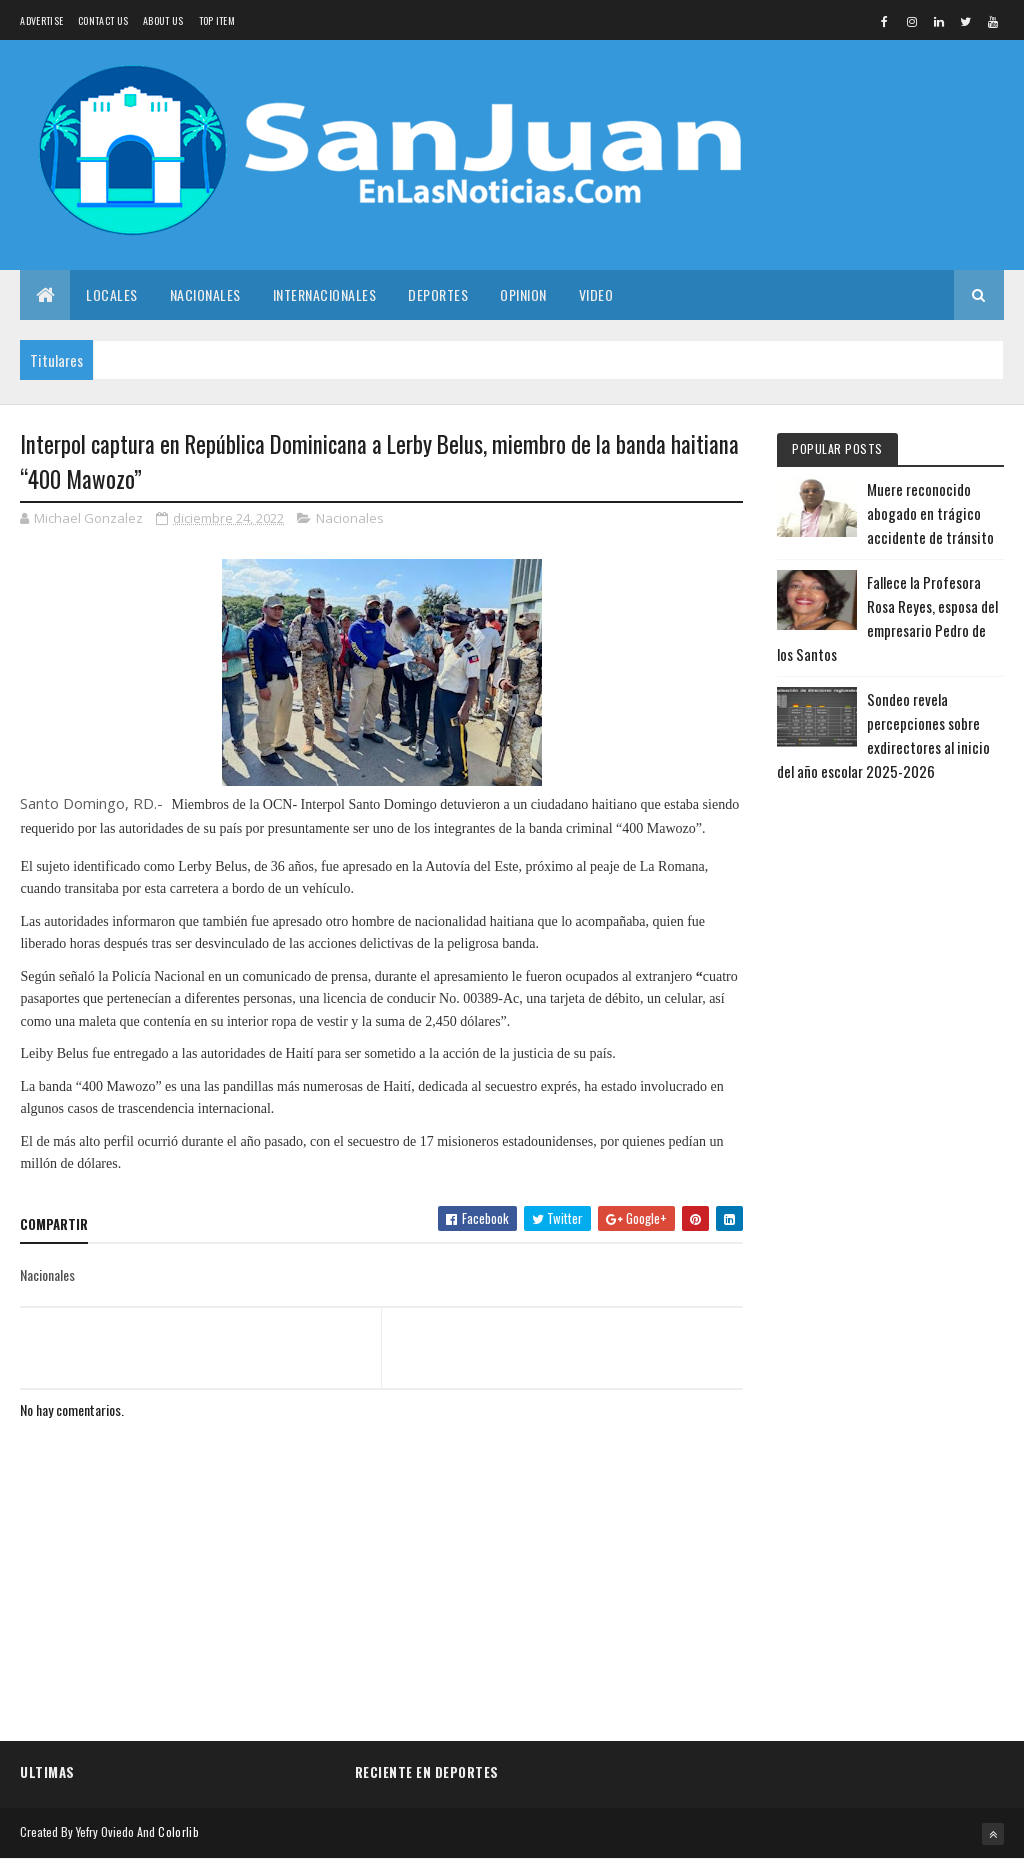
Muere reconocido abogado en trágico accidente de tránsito (930, 513)
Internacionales (325, 294)
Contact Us (103, 20)
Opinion (523, 294)
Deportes (438, 294)
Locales (112, 294)
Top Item (217, 20)
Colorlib (178, 1831)
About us (163, 20)
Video (596, 294)
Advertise (41, 20)
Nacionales (205, 294)
